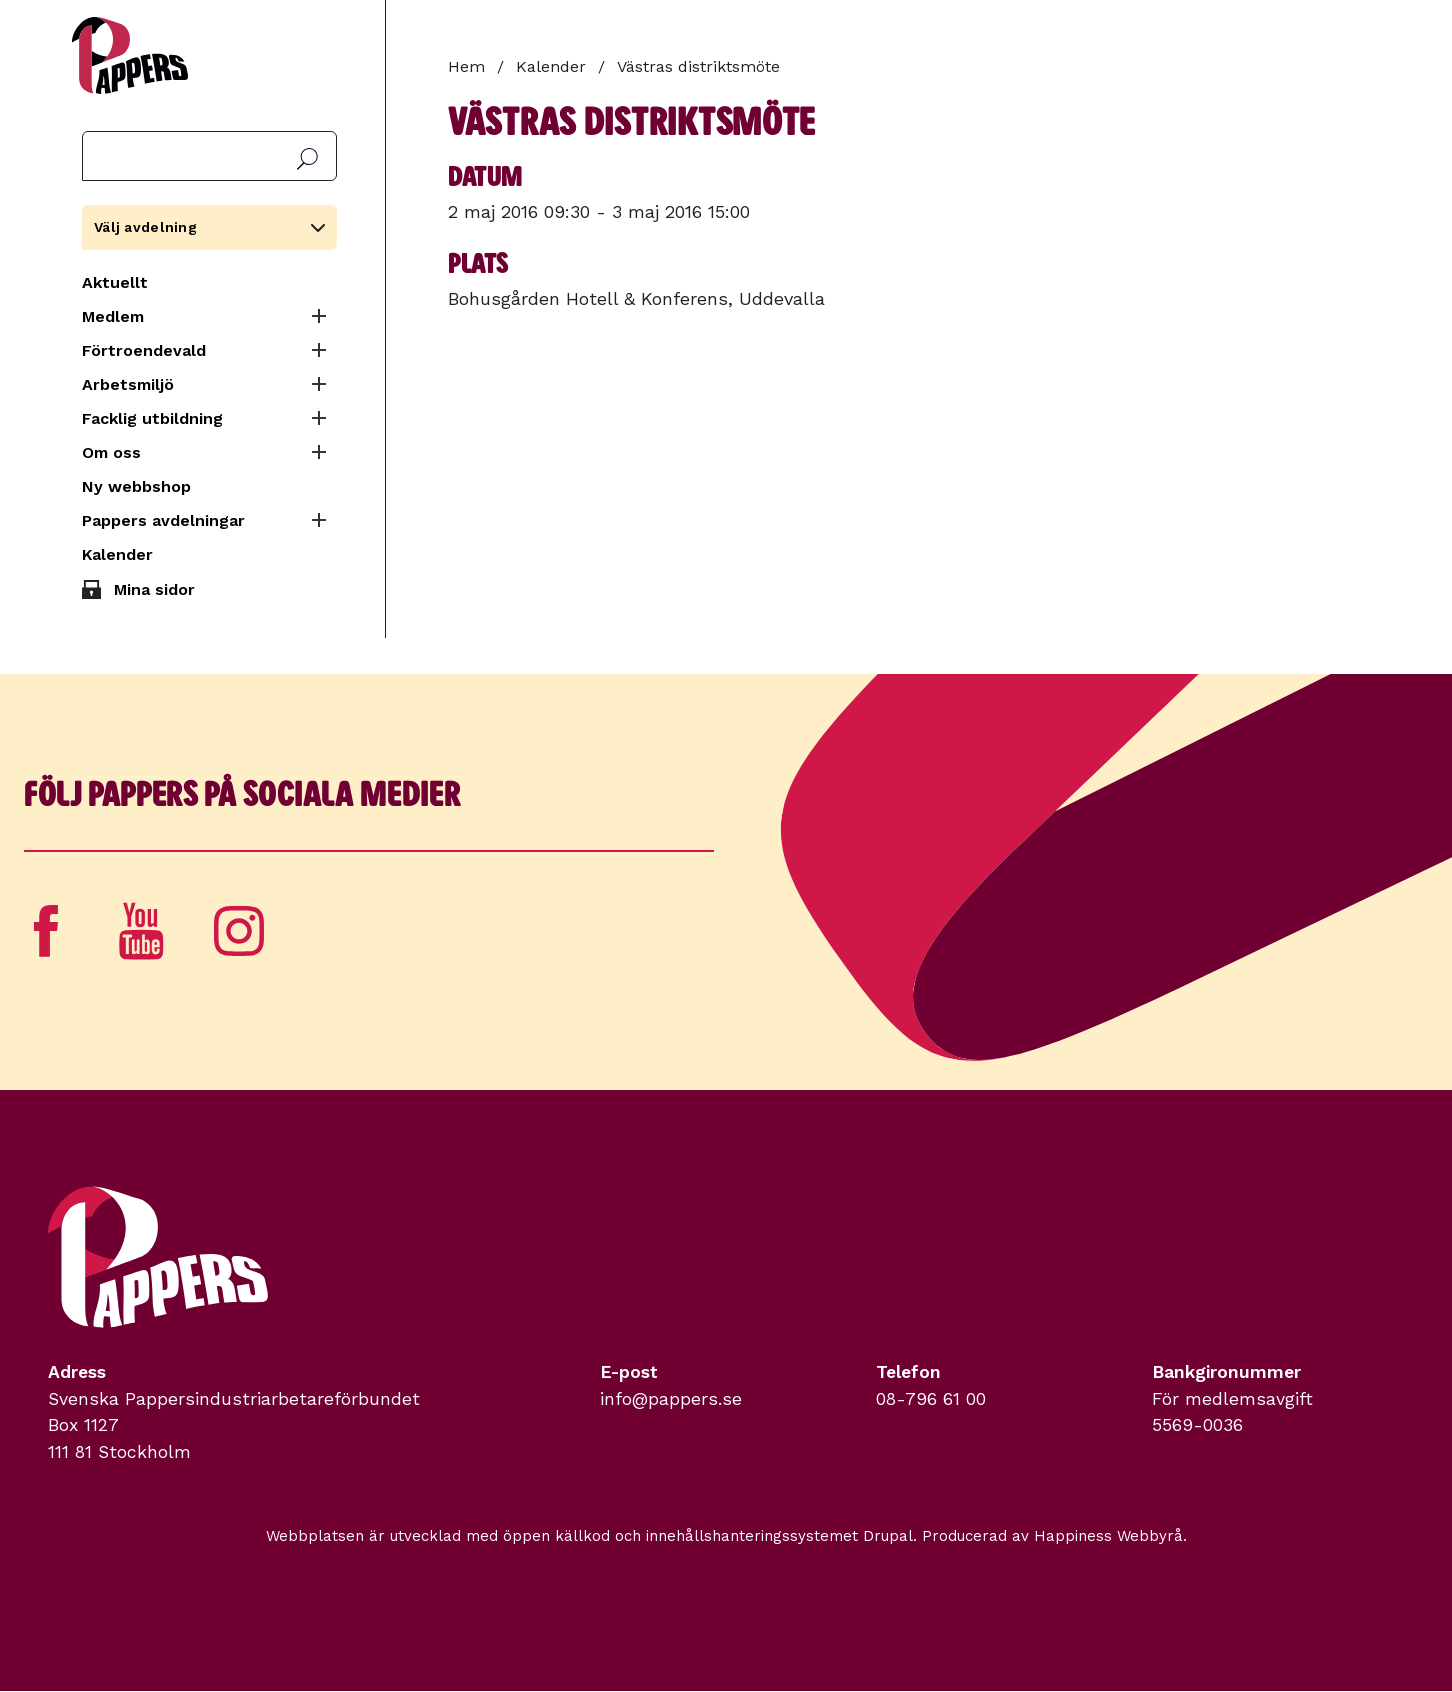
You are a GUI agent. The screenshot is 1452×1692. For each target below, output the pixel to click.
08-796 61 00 (931, 1399)
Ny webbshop (136, 486)
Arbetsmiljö (128, 384)
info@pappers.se (671, 1399)
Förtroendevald (144, 350)
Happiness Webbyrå (1108, 1536)
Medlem (113, 316)
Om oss (111, 452)
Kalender (117, 554)
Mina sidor (154, 589)
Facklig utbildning (152, 418)
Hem (466, 66)
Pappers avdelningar (163, 520)
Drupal (888, 1536)
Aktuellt (115, 282)
